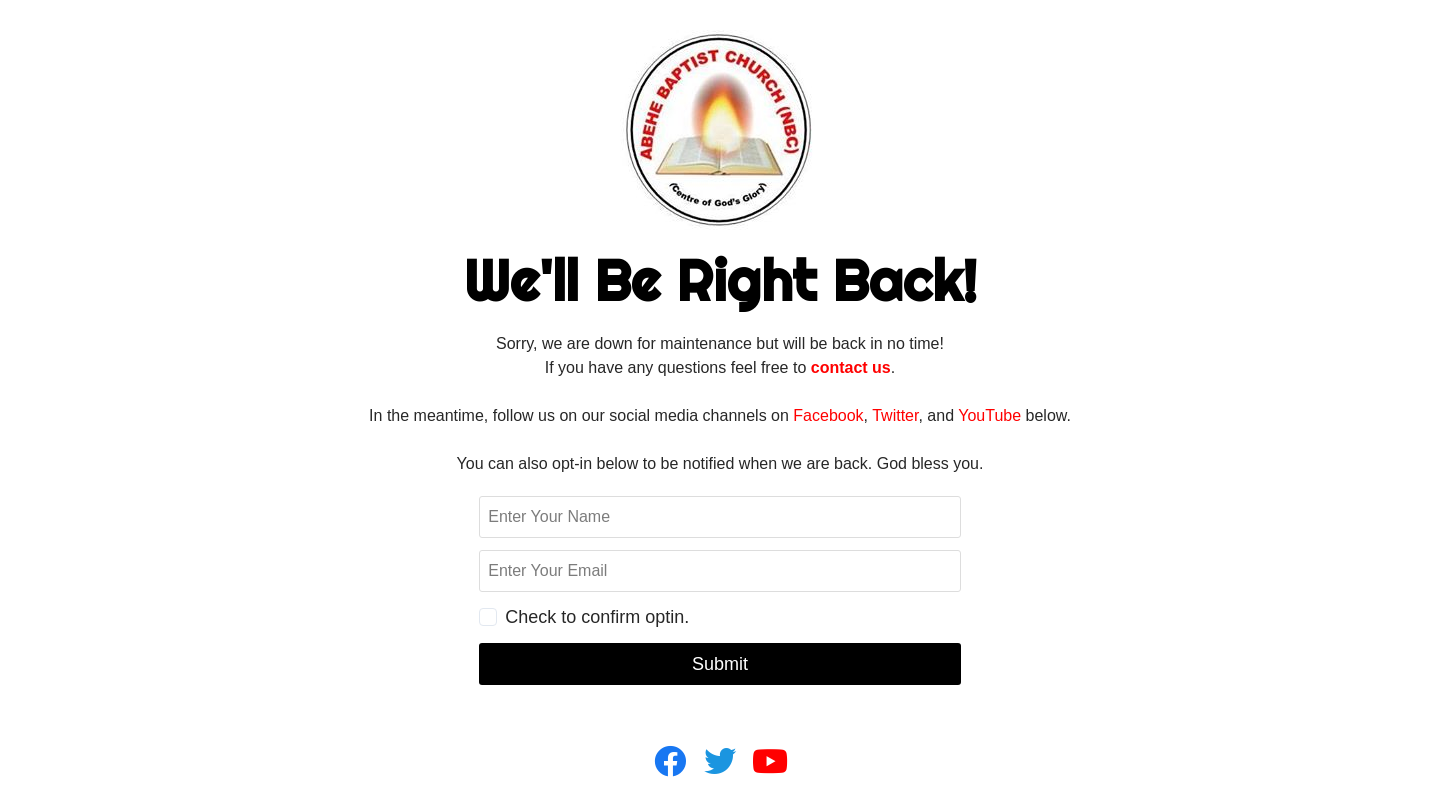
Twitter (895, 415)
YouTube (989, 415)
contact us (851, 367)
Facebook (828, 415)
